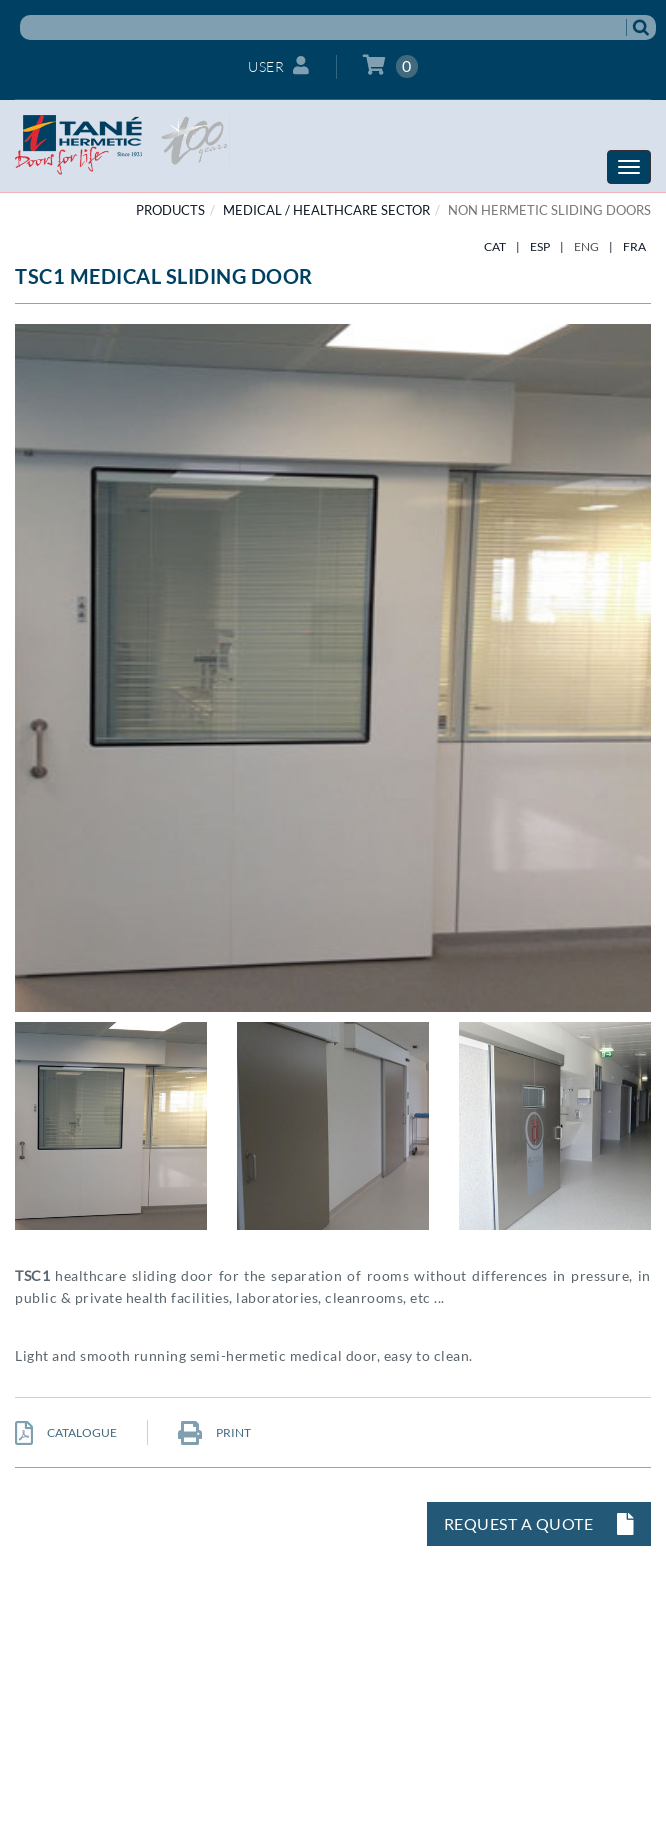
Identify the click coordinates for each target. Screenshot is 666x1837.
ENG (586, 246)
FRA (634, 246)
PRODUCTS (170, 210)
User (279, 65)
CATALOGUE (66, 1432)
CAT (495, 246)
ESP (540, 246)
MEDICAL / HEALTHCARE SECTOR (326, 210)
